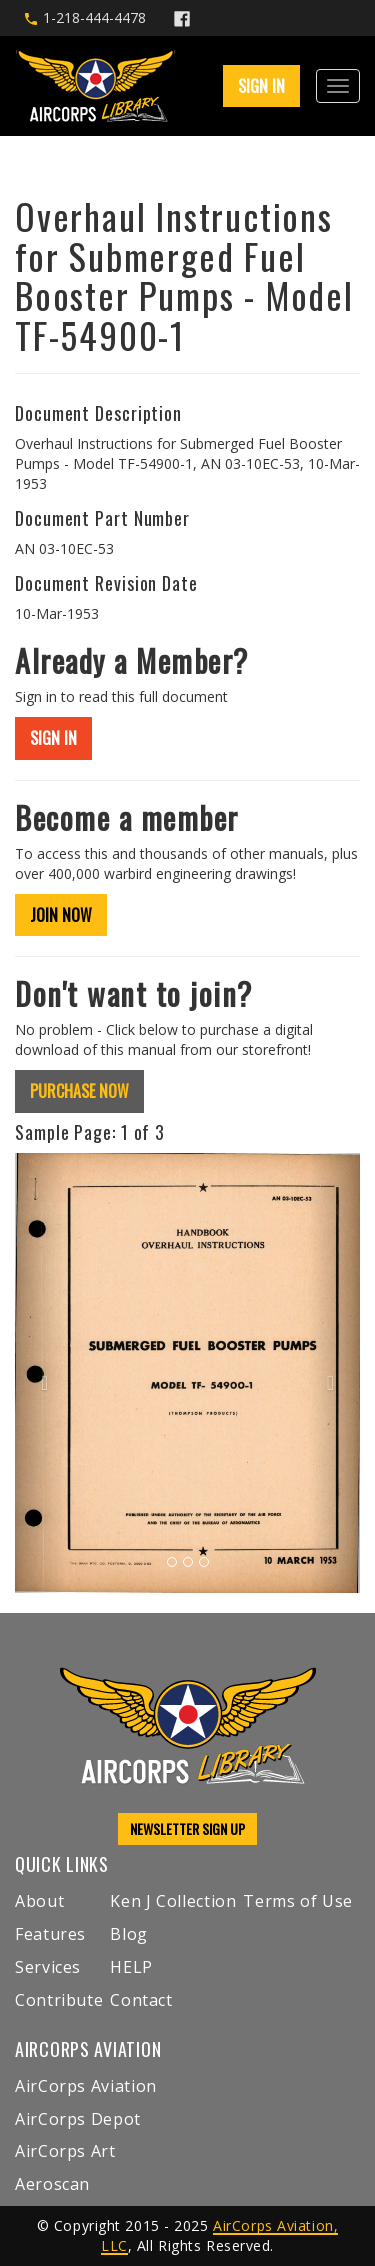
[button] (41, 1373)
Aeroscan (52, 2184)
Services (48, 1967)
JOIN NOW (61, 915)
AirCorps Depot (78, 2119)
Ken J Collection (173, 1901)
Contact (141, 2000)
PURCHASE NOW (79, 1091)
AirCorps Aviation (86, 2086)
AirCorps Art (65, 2151)
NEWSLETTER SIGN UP (187, 1828)
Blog (129, 1934)
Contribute (59, 2000)
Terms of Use (298, 1901)
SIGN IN (261, 86)
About (39, 1901)
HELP (131, 1967)
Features (50, 1934)
